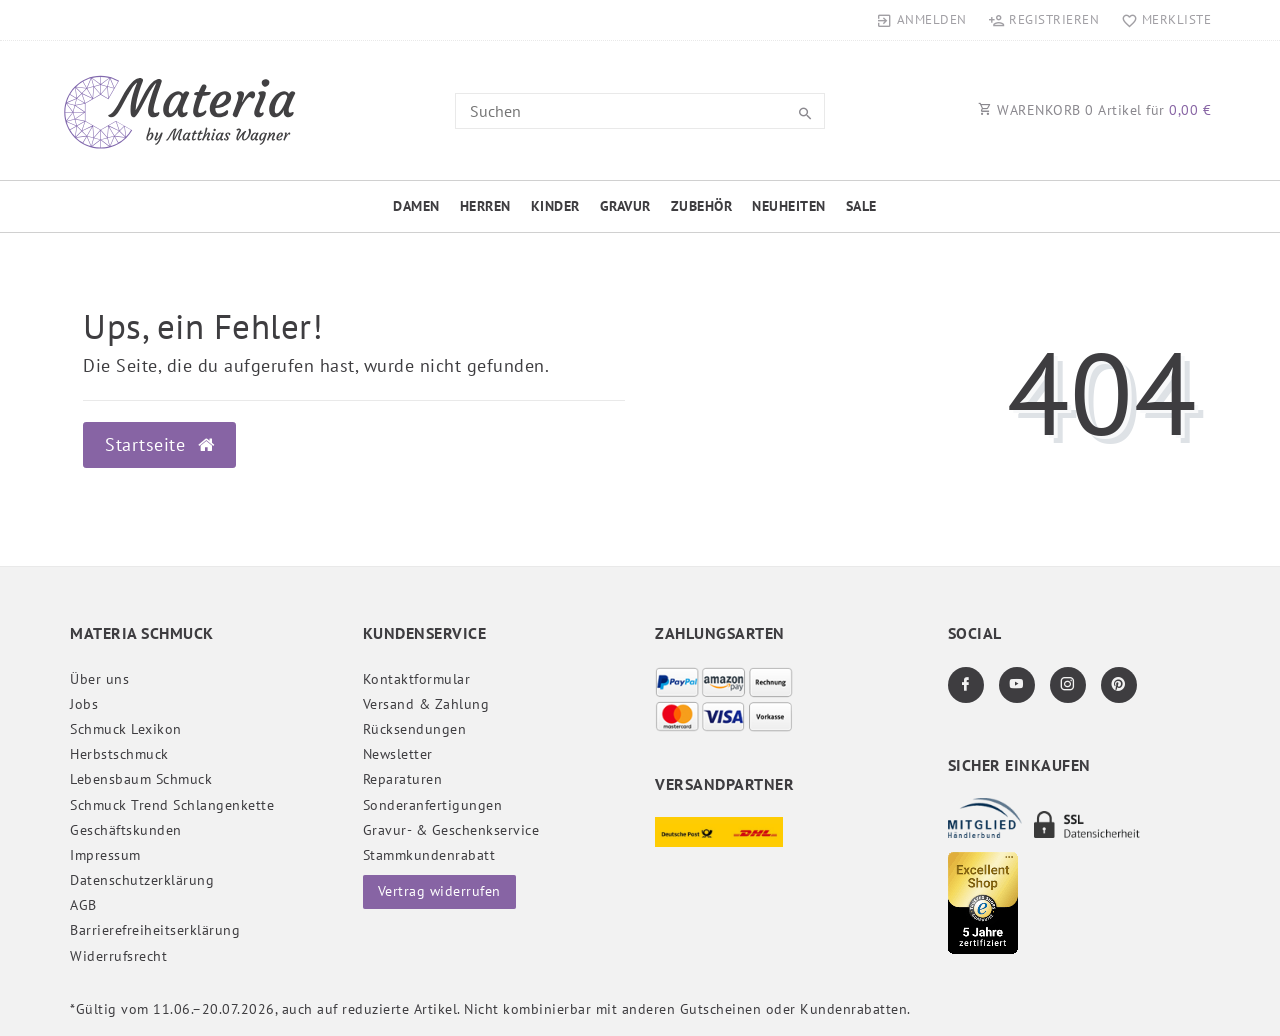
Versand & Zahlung (426, 704)
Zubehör (702, 206)
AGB (83, 905)
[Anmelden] (922, 20)
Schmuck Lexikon (126, 729)
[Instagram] (1068, 685)
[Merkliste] (1161, 20)
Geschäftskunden (126, 830)
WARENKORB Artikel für (1094, 110)
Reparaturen (403, 779)
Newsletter (398, 754)
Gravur (625, 206)
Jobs (84, 704)
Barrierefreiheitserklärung (155, 930)
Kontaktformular (417, 679)
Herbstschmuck (119, 754)
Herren (485, 206)
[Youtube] (1017, 685)
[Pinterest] (1119, 685)
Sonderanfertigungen (433, 805)
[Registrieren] (1044, 20)
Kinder (555, 206)
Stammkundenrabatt (429, 855)
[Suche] (805, 114)
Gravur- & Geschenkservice (451, 830)
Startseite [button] (159, 444)
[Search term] (640, 111)
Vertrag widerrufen (439, 891)
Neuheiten (789, 206)
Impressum (105, 855)
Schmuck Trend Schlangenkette (172, 805)
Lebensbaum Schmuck (141, 779)
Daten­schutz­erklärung (142, 880)
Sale (861, 206)
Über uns (99, 679)
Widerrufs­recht (118, 956)
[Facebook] (966, 685)
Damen (416, 206)
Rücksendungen (415, 729)
